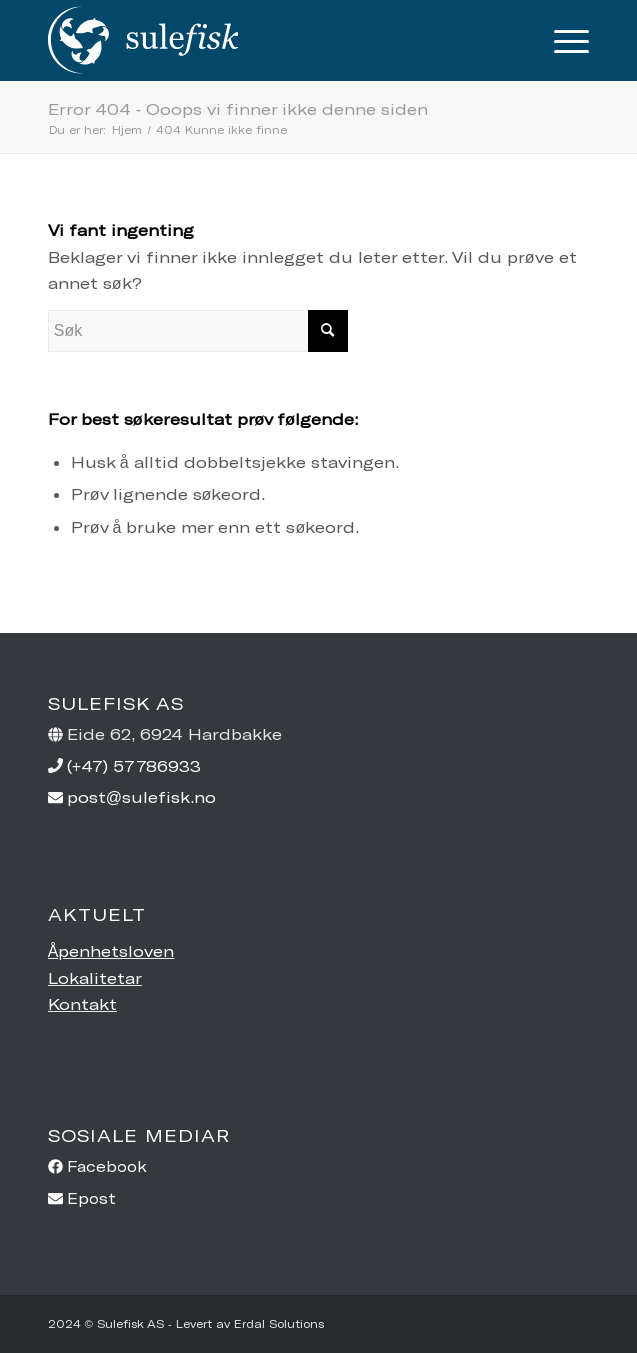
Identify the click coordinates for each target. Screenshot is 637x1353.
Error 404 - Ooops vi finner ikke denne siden (238, 108)
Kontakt (82, 1003)
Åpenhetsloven (111, 950)
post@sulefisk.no (141, 796)
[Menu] (561, 40)
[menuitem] (561, 40)
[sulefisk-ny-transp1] (264, 40)
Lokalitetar (95, 977)
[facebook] (318, 1166)
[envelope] (318, 1198)
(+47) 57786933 (134, 765)
